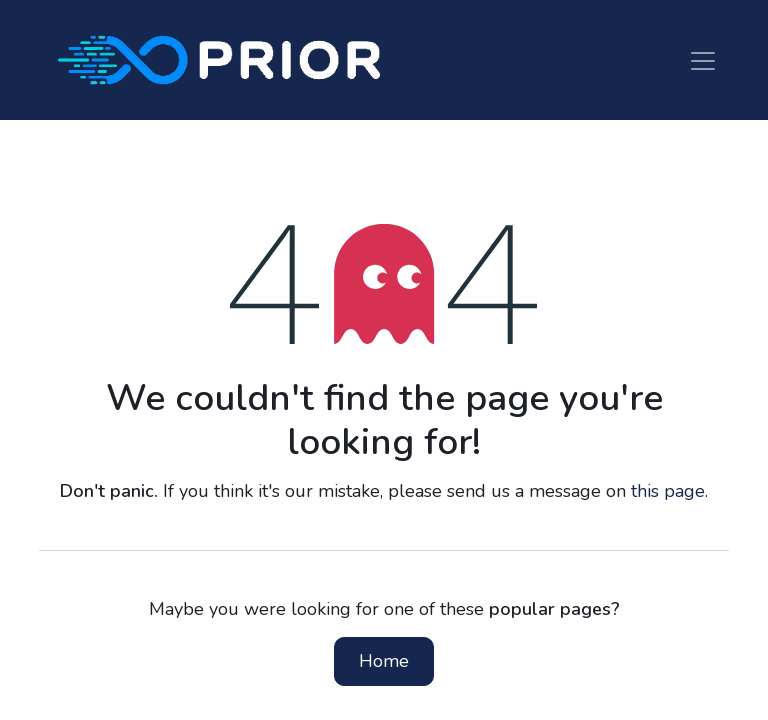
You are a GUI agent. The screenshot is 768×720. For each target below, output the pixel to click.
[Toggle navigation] (703, 59)
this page (668, 491)
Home (384, 661)
